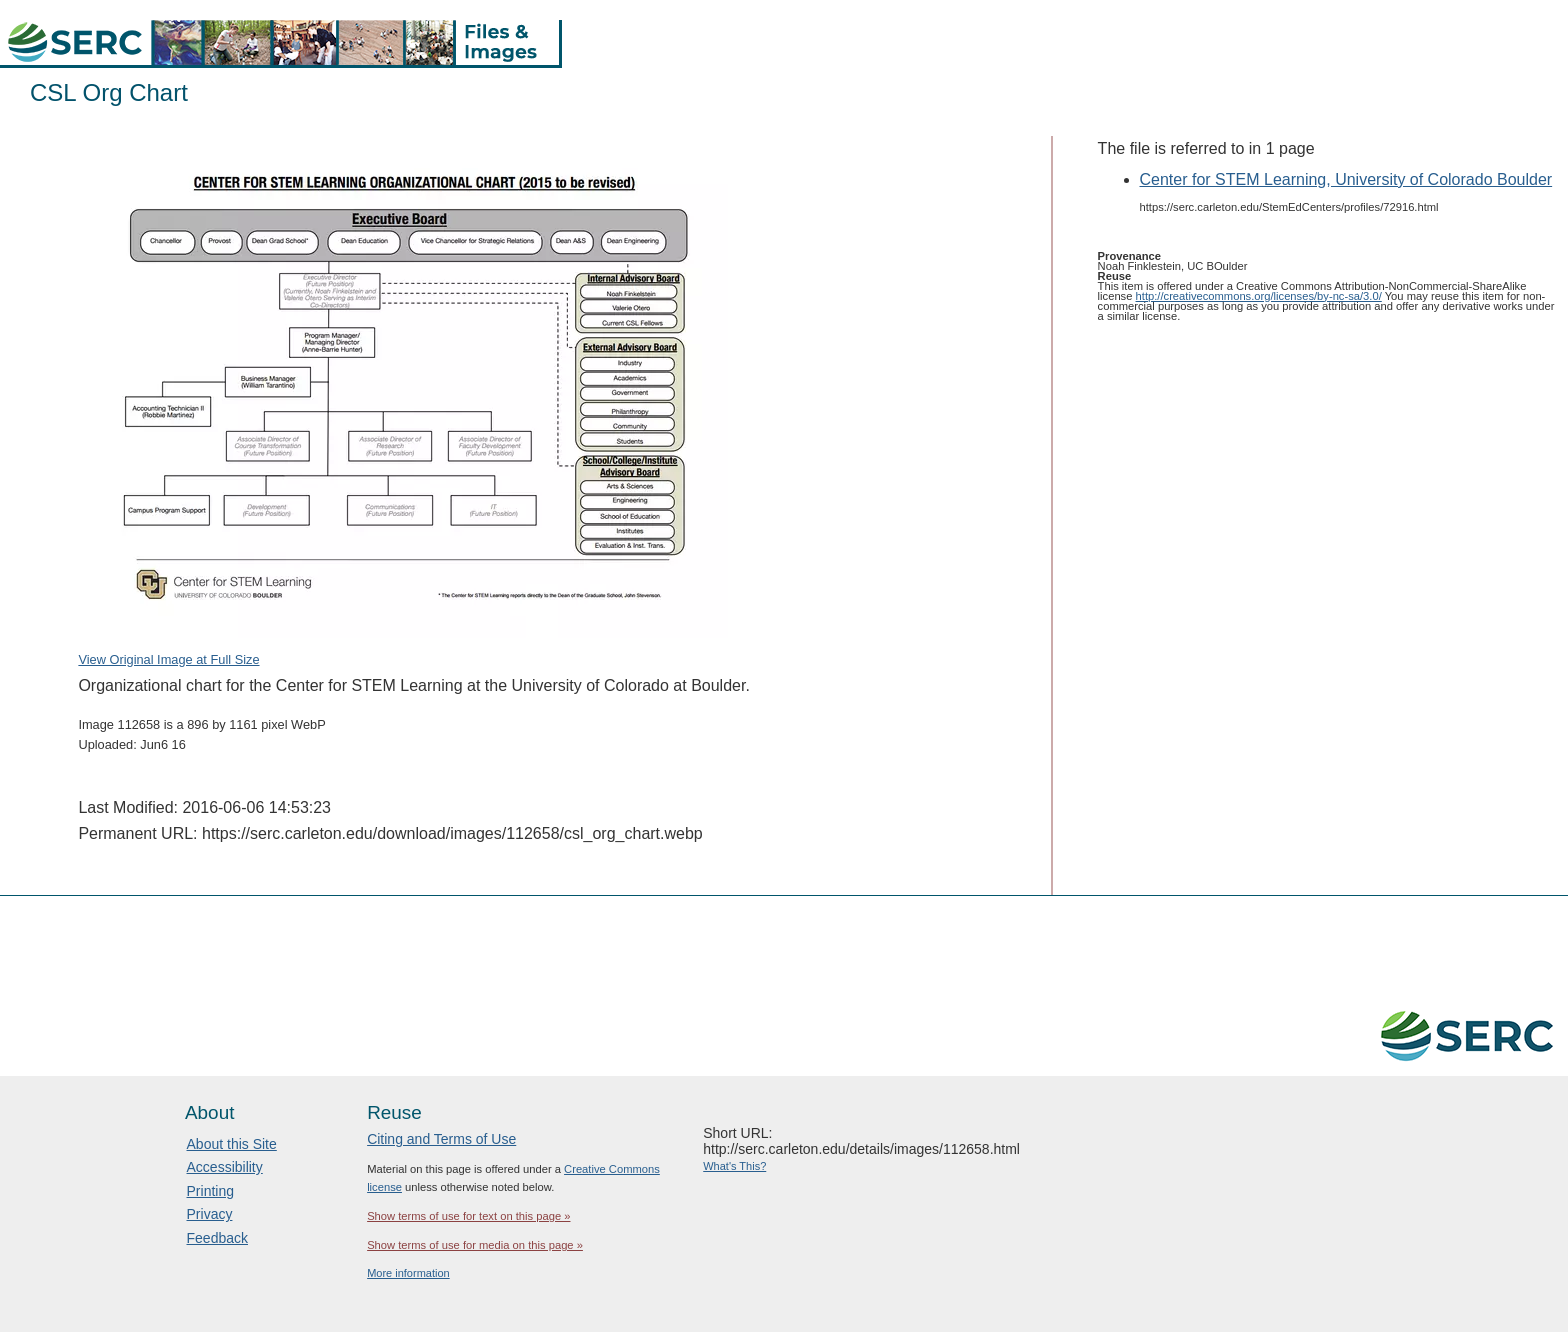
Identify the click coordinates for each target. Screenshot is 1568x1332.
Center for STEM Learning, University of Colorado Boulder (1346, 179)
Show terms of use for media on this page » (475, 1245)
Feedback (217, 1238)
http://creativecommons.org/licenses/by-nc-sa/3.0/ (1259, 296)
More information (408, 1273)
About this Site (232, 1144)
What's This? (734, 1166)
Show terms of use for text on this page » (468, 1216)
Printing (210, 1191)
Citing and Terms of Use (441, 1139)
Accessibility (225, 1167)
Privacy (210, 1214)
